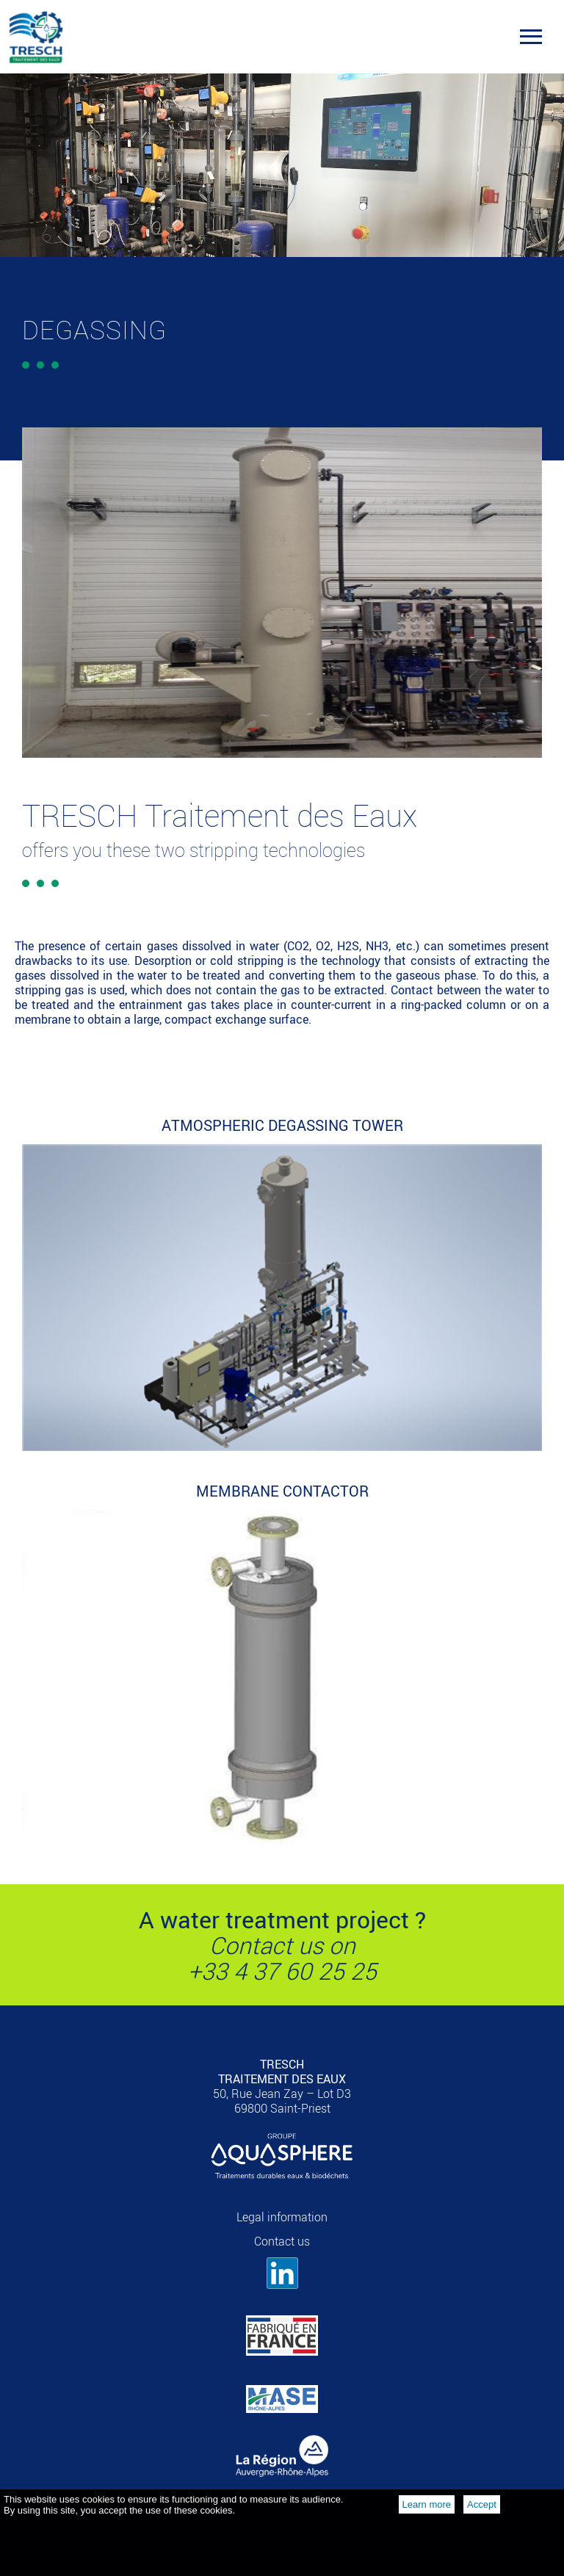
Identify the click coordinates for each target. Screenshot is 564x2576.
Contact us (282, 2241)
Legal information (282, 2217)
